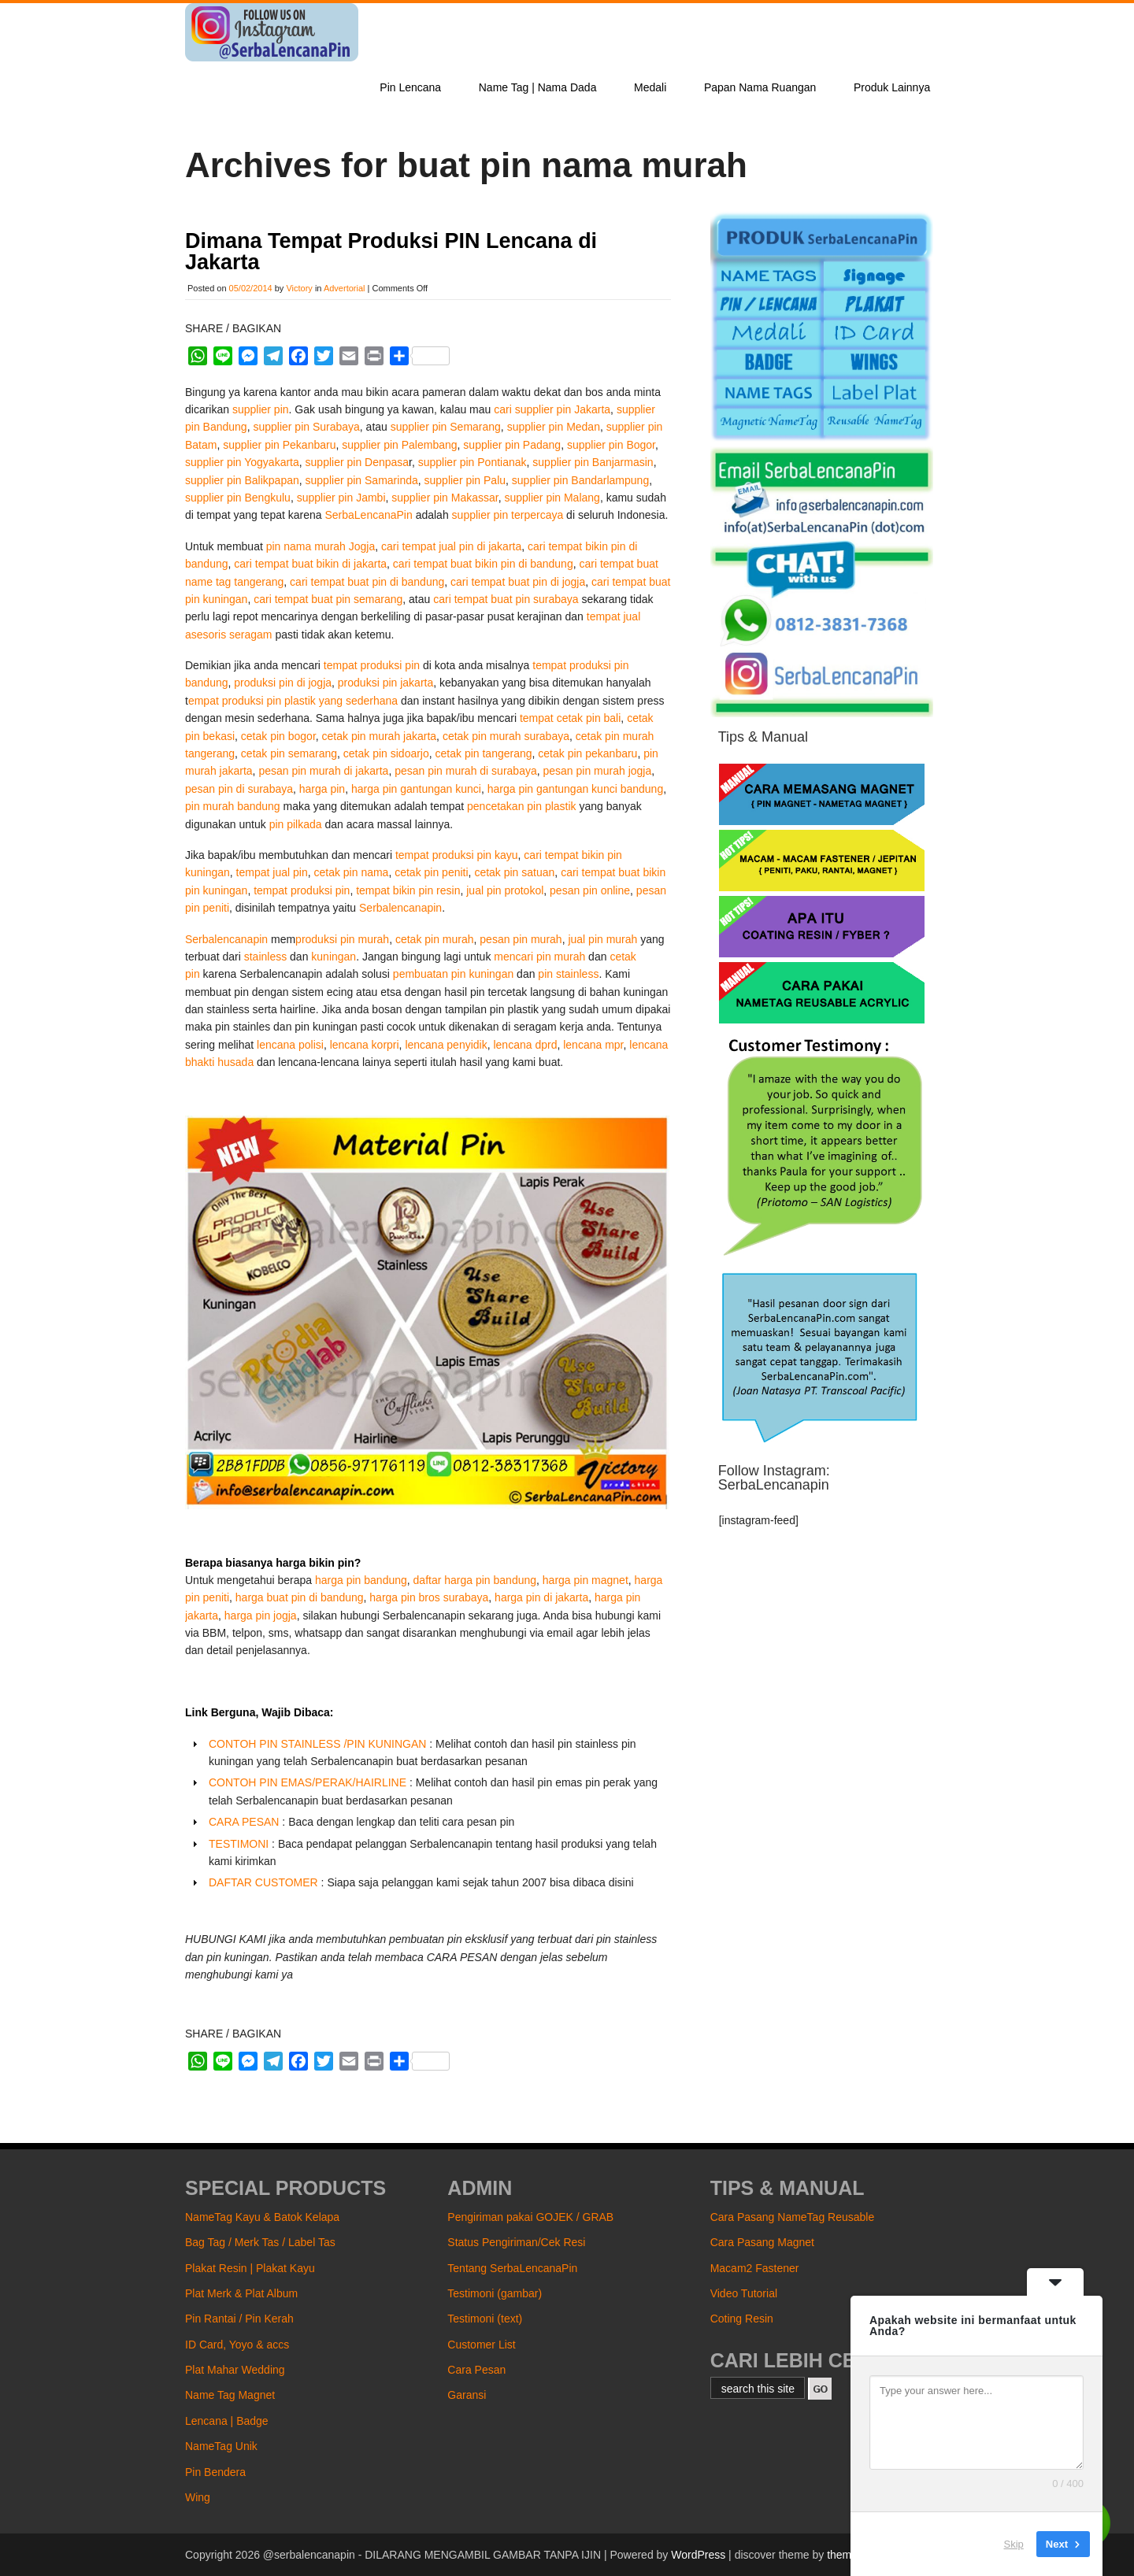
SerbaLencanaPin (368, 515)
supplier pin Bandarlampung (580, 480)
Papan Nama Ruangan (760, 87)
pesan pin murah (520, 939)
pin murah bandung (234, 806)
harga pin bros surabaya (428, 1597)
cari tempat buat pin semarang (328, 599)
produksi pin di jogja (283, 682)
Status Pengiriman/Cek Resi (516, 2242)
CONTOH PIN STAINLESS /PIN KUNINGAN (317, 1744)
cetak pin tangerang (483, 753)
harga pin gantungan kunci (416, 789)
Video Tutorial (743, 2293)
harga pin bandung (361, 1580)
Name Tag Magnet (230, 2395)
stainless (265, 956)
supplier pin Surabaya (306, 426)
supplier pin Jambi (341, 497)
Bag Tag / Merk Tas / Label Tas (260, 2242)
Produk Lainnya (892, 87)
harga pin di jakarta (541, 1597)
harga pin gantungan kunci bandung (575, 789)
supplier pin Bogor (611, 445)
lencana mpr (593, 1044)
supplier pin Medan (553, 426)
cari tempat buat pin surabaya (505, 599)
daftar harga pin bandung (474, 1580)
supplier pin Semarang (446, 426)
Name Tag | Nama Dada (538, 87)
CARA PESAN (244, 1821)
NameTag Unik (221, 2446)
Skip (1014, 2544)
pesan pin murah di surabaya (466, 770)
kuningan (333, 956)
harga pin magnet (585, 1580)
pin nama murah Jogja (321, 546)
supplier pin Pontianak (472, 462)
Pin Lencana (410, 87)
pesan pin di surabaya (239, 789)
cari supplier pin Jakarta (552, 409)
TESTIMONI (239, 1844)
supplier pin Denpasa (358, 462)
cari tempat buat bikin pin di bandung (483, 563)
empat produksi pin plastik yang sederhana (293, 700)
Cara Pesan (476, 2369)
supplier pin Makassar (444, 497)
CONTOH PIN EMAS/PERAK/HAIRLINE (307, 1782)
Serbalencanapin (400, 907)
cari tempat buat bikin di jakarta (310, 563)
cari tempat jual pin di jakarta (451, 546)
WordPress (698, 2554)
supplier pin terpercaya (508, 515)
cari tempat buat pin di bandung (367, 582)
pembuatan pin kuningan (453, 974)
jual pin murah (602, 939)
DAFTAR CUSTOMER (263, 1882)
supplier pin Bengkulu (238, 497)
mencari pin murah (539, 956)
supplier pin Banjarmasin (592, 462)
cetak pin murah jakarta (379, 736)
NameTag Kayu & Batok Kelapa (262, 2217)
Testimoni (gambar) (494, 2293)
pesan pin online (590, 890)
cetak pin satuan (514, 872)
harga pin (322, 789)
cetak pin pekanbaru (587, 753)
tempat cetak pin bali (570, 718)
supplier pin (260, 409)
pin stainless (568, 974)
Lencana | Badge (227, 2421)
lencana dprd (525, 1044)
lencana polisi (290, 1044)
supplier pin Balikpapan (242, 480)
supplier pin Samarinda (362, 480)
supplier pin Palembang (399, 445)
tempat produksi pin (372, 665)
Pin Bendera (215, 2472)
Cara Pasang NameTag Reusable (792, 2217)
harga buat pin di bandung (299, 1597)
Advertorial (344, 288)
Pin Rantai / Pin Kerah (239, 2318)
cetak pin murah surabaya (506, 736)
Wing (197, 2497)
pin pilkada (295, 824)
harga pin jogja (260, 1615)
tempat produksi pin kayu (456, 855)
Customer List (481, 2344)
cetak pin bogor (278, 736)
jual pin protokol (504, 890)
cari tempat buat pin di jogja (517, 582)
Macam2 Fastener (754, 2268)
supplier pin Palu (465, 480)
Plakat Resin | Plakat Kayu (250, 2268)
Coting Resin (741, 2318)
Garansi (466, 2395)
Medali (650, 87)
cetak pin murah (434, 939)
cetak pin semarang (289, 753)
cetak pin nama (350, 872)
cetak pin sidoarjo (386, 753)
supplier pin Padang (512, 445)
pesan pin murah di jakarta (323, 770)
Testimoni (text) (484, 2318)
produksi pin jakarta (385, 682)
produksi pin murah (342, 939)
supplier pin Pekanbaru (279, 445)
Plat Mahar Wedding (235, 2369)
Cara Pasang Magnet (762, 2242)
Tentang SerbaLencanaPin (512, 2268)
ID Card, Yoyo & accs (237, 2344)
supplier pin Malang (551, 497)
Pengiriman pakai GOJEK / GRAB (530, 2217)
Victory (299, 288)
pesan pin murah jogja (597, 770)
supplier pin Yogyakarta (242, 462)
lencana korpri (364, 1044)
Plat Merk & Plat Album (241, 2293)
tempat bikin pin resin (408, 890)
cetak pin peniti (431, 872)
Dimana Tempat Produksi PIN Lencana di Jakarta (391, 251)
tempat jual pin (272, 872)
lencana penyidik (446, 1044)
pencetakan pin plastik (521, 806)
